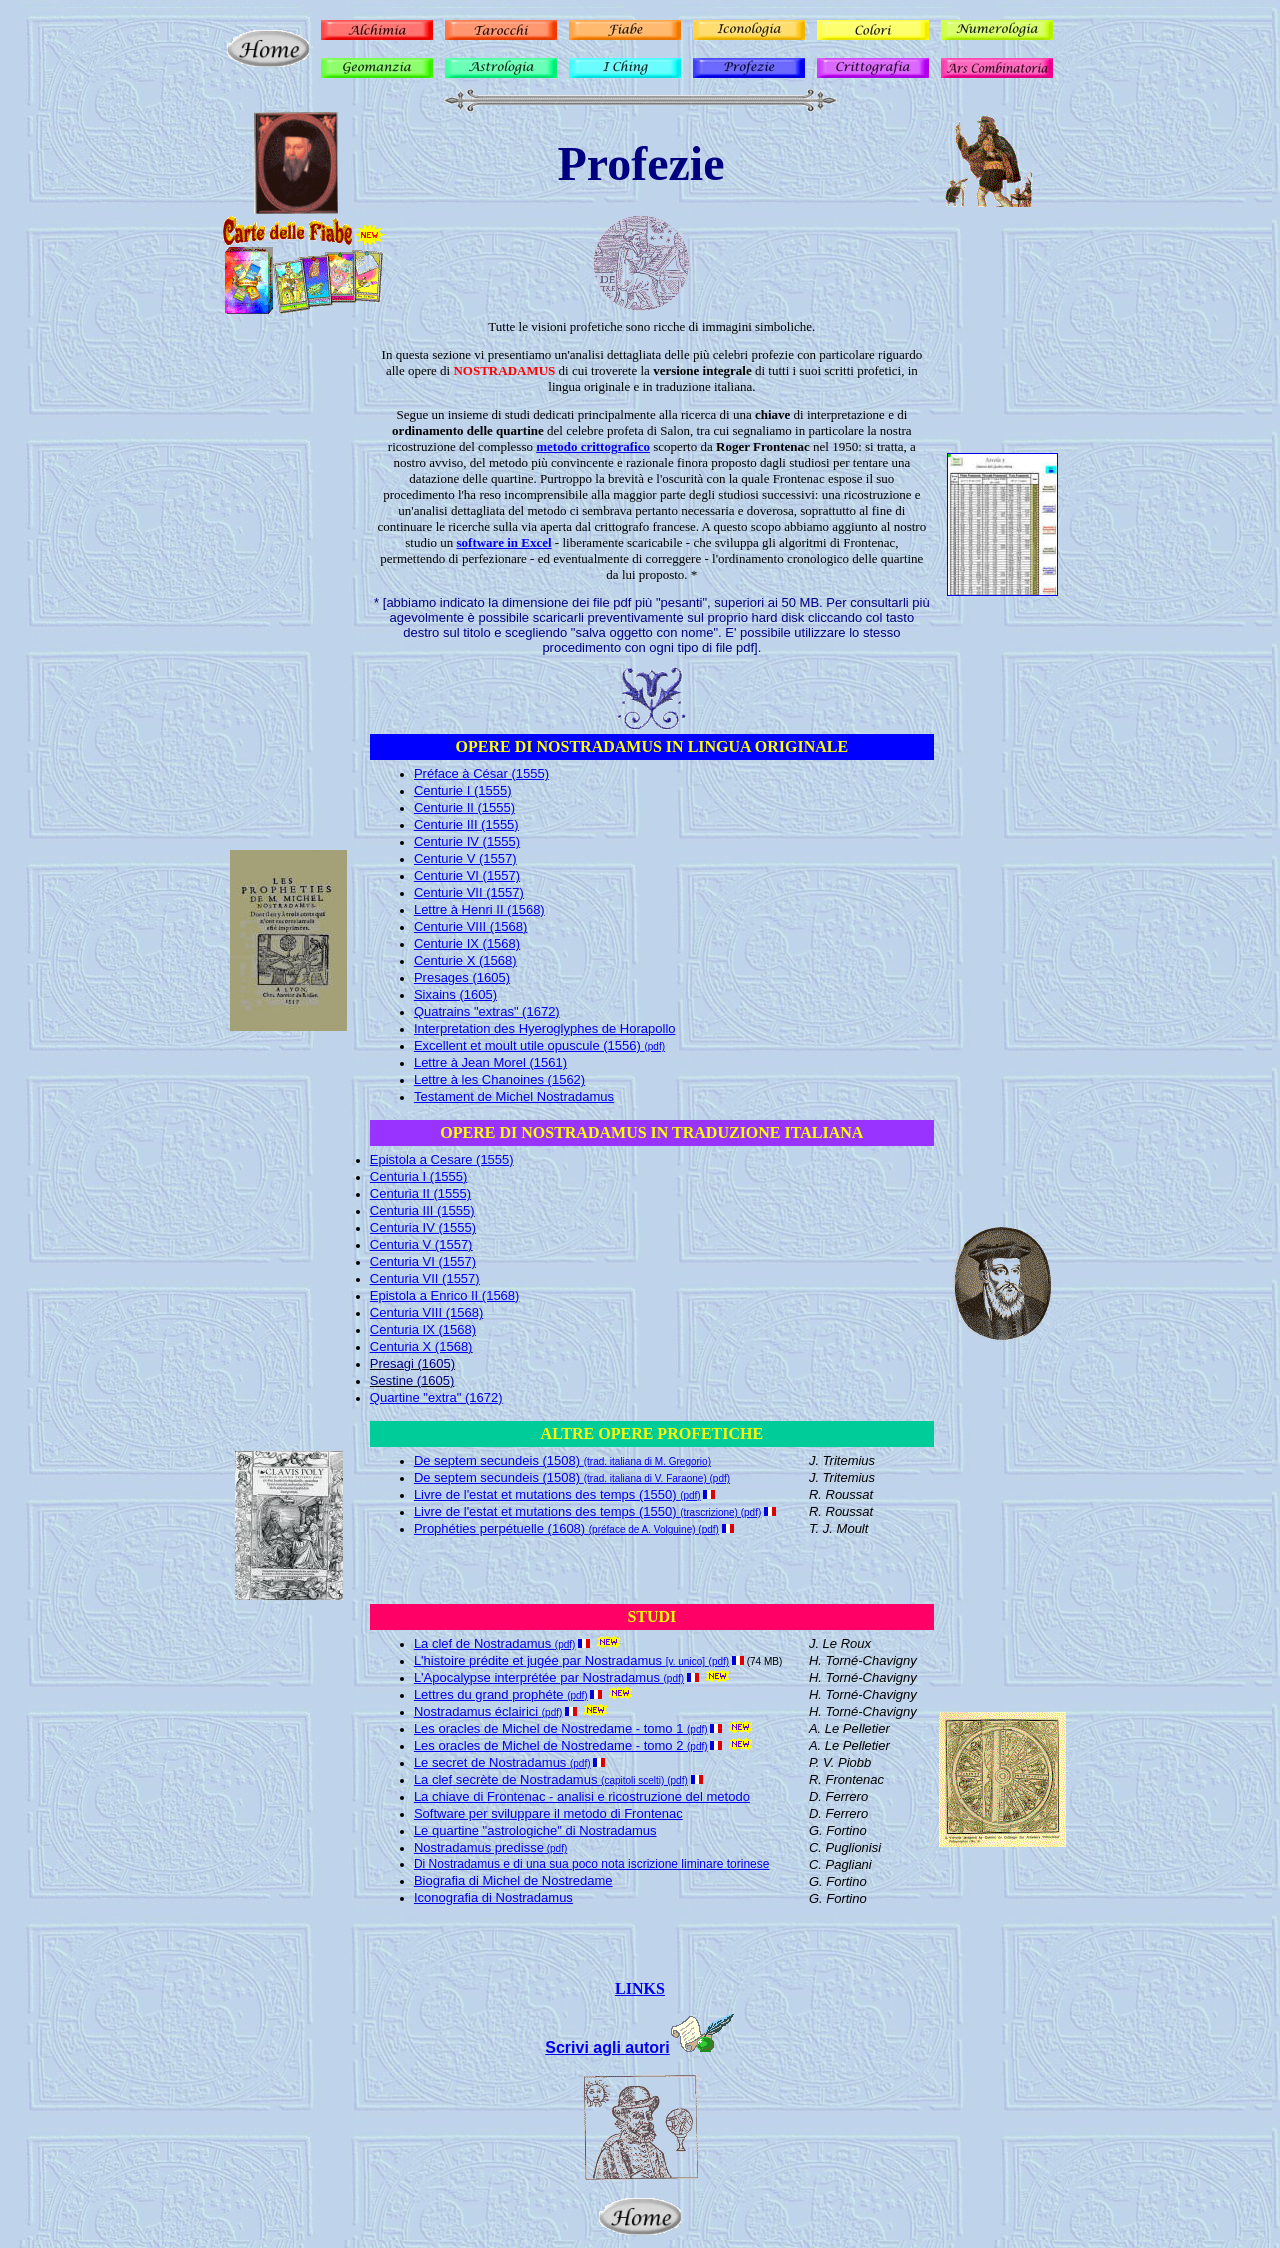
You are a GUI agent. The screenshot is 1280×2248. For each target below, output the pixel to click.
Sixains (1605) (455, 994)
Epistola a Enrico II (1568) (445, 1295)
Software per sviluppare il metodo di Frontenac (548, 1813)
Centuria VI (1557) (423, 1261)
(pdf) (555, 1848)
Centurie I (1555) (463, 790)
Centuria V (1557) (421, 1244)
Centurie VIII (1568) (470, 926)
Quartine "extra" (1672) (436, 1397)
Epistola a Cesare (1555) (442, 1159)
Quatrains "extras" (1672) (487, 1011)
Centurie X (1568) (465, 960)
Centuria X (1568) (421, 1346)
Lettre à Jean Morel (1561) (490, 1062)
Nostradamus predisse (479, 1847)
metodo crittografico (593, 446)
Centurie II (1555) (464, 807)
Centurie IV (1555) (467, 841)
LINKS (640, 1988)
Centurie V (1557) (465, 858)
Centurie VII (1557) (469, 892)
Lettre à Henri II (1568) (479, 909)
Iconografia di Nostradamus (493, 1897)
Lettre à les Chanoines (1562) (499, 1079)
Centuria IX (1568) (423, 1329)
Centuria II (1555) (420, 1193)
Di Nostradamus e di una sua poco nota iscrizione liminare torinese (592, 1864)
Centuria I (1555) (419, 1176)
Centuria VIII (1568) (426, 1312)
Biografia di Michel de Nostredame (513, 1880)
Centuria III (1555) (422, 1210)
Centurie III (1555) (466, 824)
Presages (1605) (462, 977)
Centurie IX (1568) (467, 943)
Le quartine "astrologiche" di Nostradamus (535, 1830)
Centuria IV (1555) (423, 1227)
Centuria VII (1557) (425, 1278)
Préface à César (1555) (481, 773)
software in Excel (504, 542)
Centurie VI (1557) (467, 875)
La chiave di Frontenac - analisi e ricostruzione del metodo (582, 1796)
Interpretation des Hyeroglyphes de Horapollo (545, 1028)
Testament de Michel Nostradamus (514, 1096)
